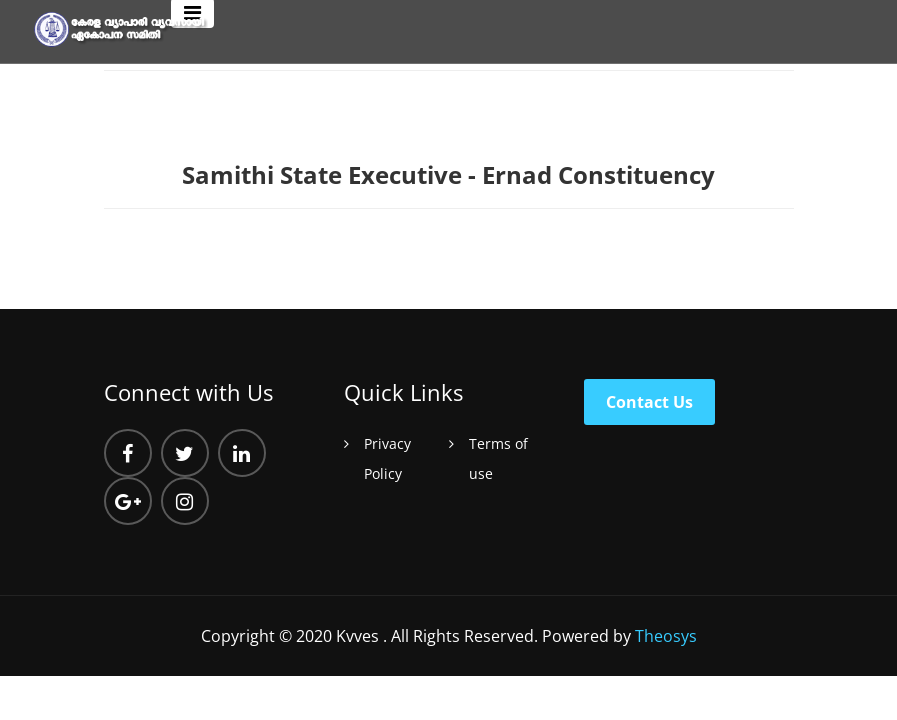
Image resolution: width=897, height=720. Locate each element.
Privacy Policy (387, 458)
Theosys (666, 636)
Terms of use (498, 458)
